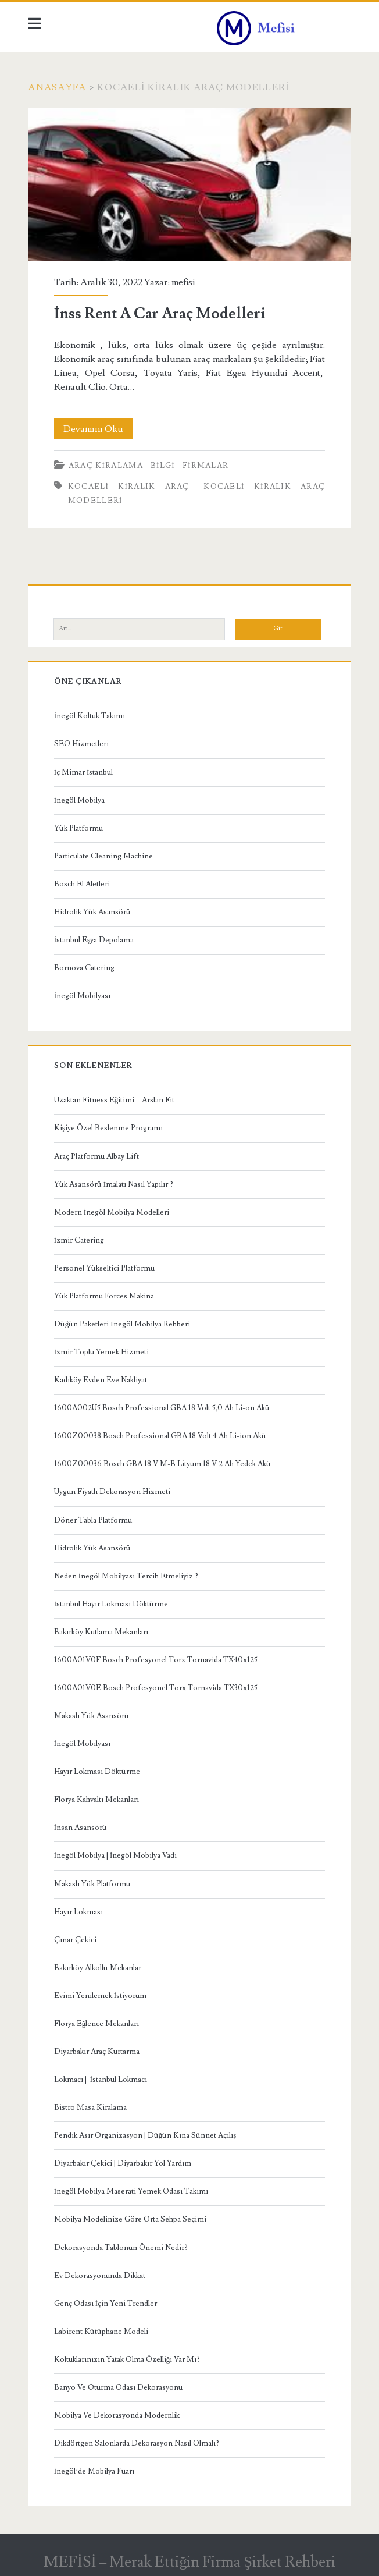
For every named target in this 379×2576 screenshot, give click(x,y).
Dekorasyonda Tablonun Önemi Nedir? (121, 2247)
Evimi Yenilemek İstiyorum (100, 1995)
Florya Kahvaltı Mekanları (96, 1799)
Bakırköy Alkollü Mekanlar (97, 1967)
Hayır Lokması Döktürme (97, 1771)
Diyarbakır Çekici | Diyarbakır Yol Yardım (122, 2163)
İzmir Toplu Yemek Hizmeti (101, 1352)
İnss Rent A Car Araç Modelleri (189, 185)
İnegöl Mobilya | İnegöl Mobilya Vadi (115, 1855)
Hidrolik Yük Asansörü (92, 912)
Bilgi (163, 465)
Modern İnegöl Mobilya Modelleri (111, 1212)
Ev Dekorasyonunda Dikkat (99, 2275)
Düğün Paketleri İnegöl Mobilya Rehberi (122, 1324)
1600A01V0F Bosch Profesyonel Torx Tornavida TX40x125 (156, 1660)
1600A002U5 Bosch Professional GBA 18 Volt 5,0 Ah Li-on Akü (162, 1408)
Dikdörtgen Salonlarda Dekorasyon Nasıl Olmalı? (136, 2443)
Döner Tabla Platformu (93, 1520)
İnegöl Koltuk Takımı (89, 716)
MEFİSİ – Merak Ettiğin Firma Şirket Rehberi (189, 2562)
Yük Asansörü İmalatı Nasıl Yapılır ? (113, 1184)
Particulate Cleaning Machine (103, 856)
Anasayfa (57, 87)
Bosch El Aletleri (82, 884)
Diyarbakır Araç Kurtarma (97, 2051)
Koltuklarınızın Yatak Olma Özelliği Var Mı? (127, 2359)
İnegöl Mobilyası (82, 995)
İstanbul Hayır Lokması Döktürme (111, 1604)
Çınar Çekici (75, 1940)
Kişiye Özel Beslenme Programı (108, 1128)
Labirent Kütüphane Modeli (101, 2331)
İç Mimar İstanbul (83, 772)
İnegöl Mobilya (79, 800)
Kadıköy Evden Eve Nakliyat (100, 1380)
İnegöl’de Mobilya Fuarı (94, 2471)
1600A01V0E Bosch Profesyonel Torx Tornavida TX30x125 (156, 1688)
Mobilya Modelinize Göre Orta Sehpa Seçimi (130, 2219)
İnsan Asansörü (80, 1827)
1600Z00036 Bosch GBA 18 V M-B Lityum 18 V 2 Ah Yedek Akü (162, 1463)
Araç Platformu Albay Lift (96, 1156)
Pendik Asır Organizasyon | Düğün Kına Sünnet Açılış (145, 2135)
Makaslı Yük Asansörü (91, 1715)
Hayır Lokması (78, 1912)
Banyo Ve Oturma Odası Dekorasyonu (118, 2387)
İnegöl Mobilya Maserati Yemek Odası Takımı (131, 2191)
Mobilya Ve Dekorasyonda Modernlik (117, 2415)
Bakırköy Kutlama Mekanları (101, 1632)
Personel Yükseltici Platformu (104, 1268)
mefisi (183, 282)
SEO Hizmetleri (81, 743)
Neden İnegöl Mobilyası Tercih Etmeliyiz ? (126, 1576)
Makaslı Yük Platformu (92, 1884)
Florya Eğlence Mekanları (97, 2023)
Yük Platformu (78, 828)
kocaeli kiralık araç (129, 486)
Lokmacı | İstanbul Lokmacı (100, 2079)
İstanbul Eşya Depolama (94, 940)
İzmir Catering (79, 1240)
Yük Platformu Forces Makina (104, 1296)
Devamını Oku (98, 428)
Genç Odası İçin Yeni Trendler (105, 2303)
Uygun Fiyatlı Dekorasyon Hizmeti (112, 1491)
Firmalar (206, 465)
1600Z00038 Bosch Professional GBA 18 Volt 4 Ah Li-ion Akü (160, 1435)
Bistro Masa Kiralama (90, 2107)
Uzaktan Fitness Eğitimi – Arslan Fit (114, 1100)
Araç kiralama (106, 465)
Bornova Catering (84, 968)
